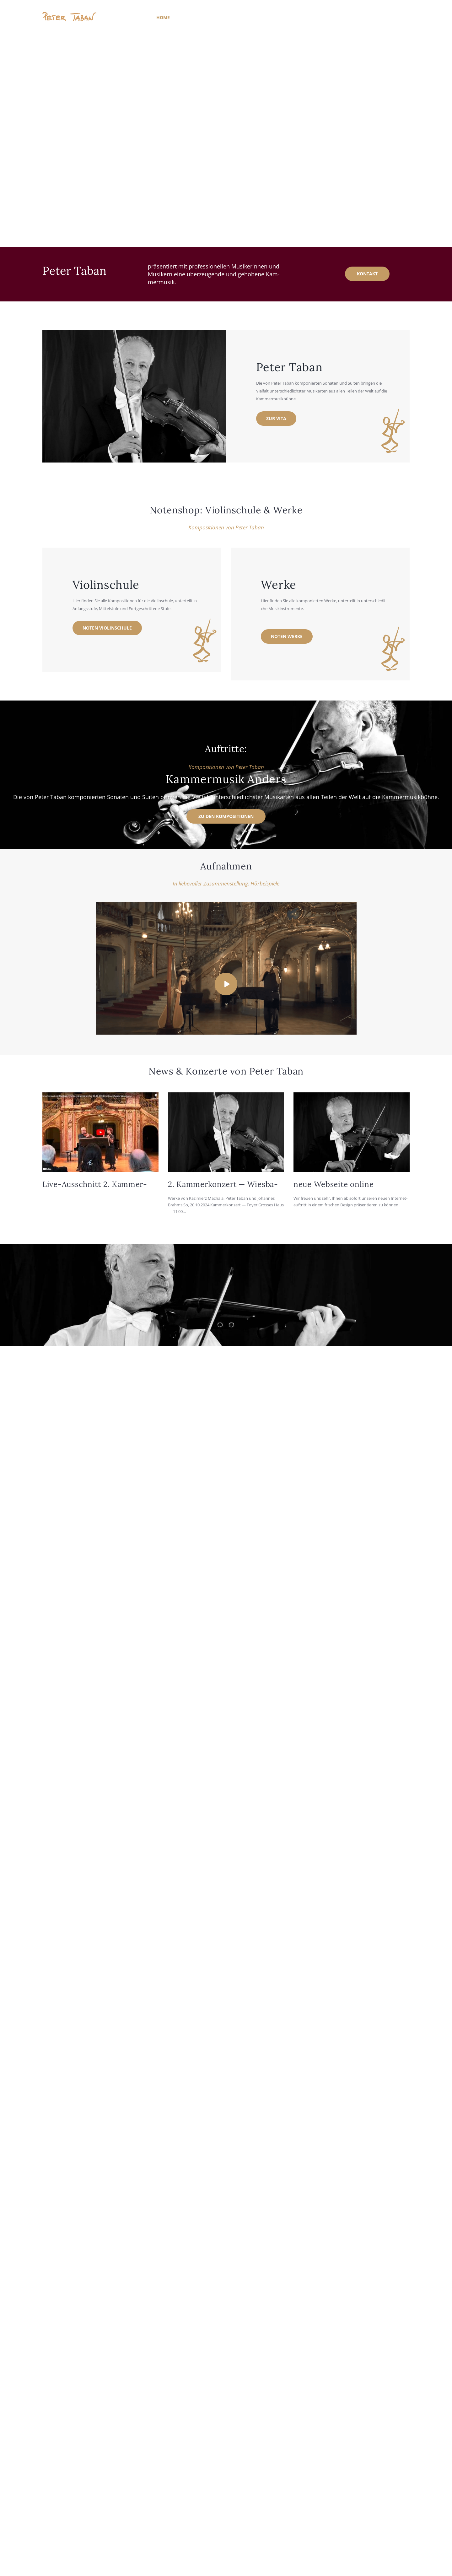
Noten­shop (295, 17)
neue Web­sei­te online (333, 1184)
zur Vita (276, 418)
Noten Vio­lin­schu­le (107, 628)
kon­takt (367, 274)
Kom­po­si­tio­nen (216, 17)
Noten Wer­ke (287, 636)
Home (163, 17)
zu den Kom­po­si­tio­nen (226, 816)
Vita (184, 17)
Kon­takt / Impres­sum (344, 17)
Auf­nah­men (258, 17)
